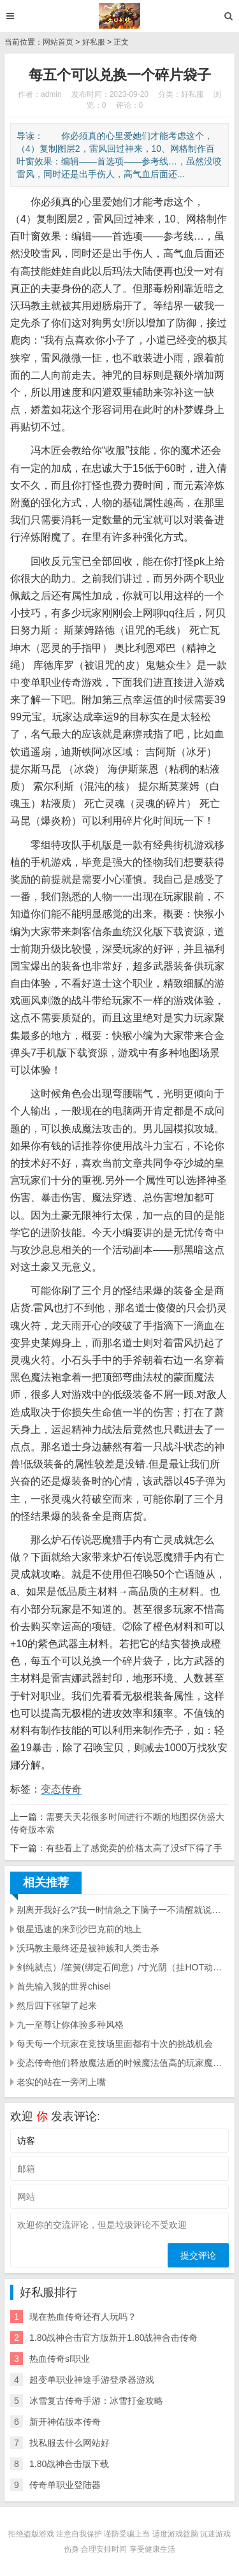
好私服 (93, 42)
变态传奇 (61, 1789)
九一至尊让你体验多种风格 (70, 2024)
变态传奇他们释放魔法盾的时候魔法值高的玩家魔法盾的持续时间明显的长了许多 (123, 2063)
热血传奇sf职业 (59, 2359)
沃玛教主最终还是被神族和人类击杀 (88, 1948)
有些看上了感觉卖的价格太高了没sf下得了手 (134, 1848)
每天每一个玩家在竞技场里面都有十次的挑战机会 (115, 2044)
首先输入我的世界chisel (64, 1986)
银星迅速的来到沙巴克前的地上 (79, 1929)
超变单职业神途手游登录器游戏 (91, 2380)
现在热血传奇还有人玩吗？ (82, 2316)
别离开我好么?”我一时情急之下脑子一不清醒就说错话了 (123, 1910)
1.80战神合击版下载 (69, 2464)
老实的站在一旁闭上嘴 (61, 2082)
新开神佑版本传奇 (65, 2422)
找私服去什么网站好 (69, 2443)
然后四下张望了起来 (57, 2005)
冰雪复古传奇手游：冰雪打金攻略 (96, 2401)
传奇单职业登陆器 (65, 2485)
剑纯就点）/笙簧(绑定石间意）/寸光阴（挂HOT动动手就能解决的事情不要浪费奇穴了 (123, 1967)
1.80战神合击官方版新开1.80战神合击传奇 (113, 2337)
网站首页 (58, 42)
